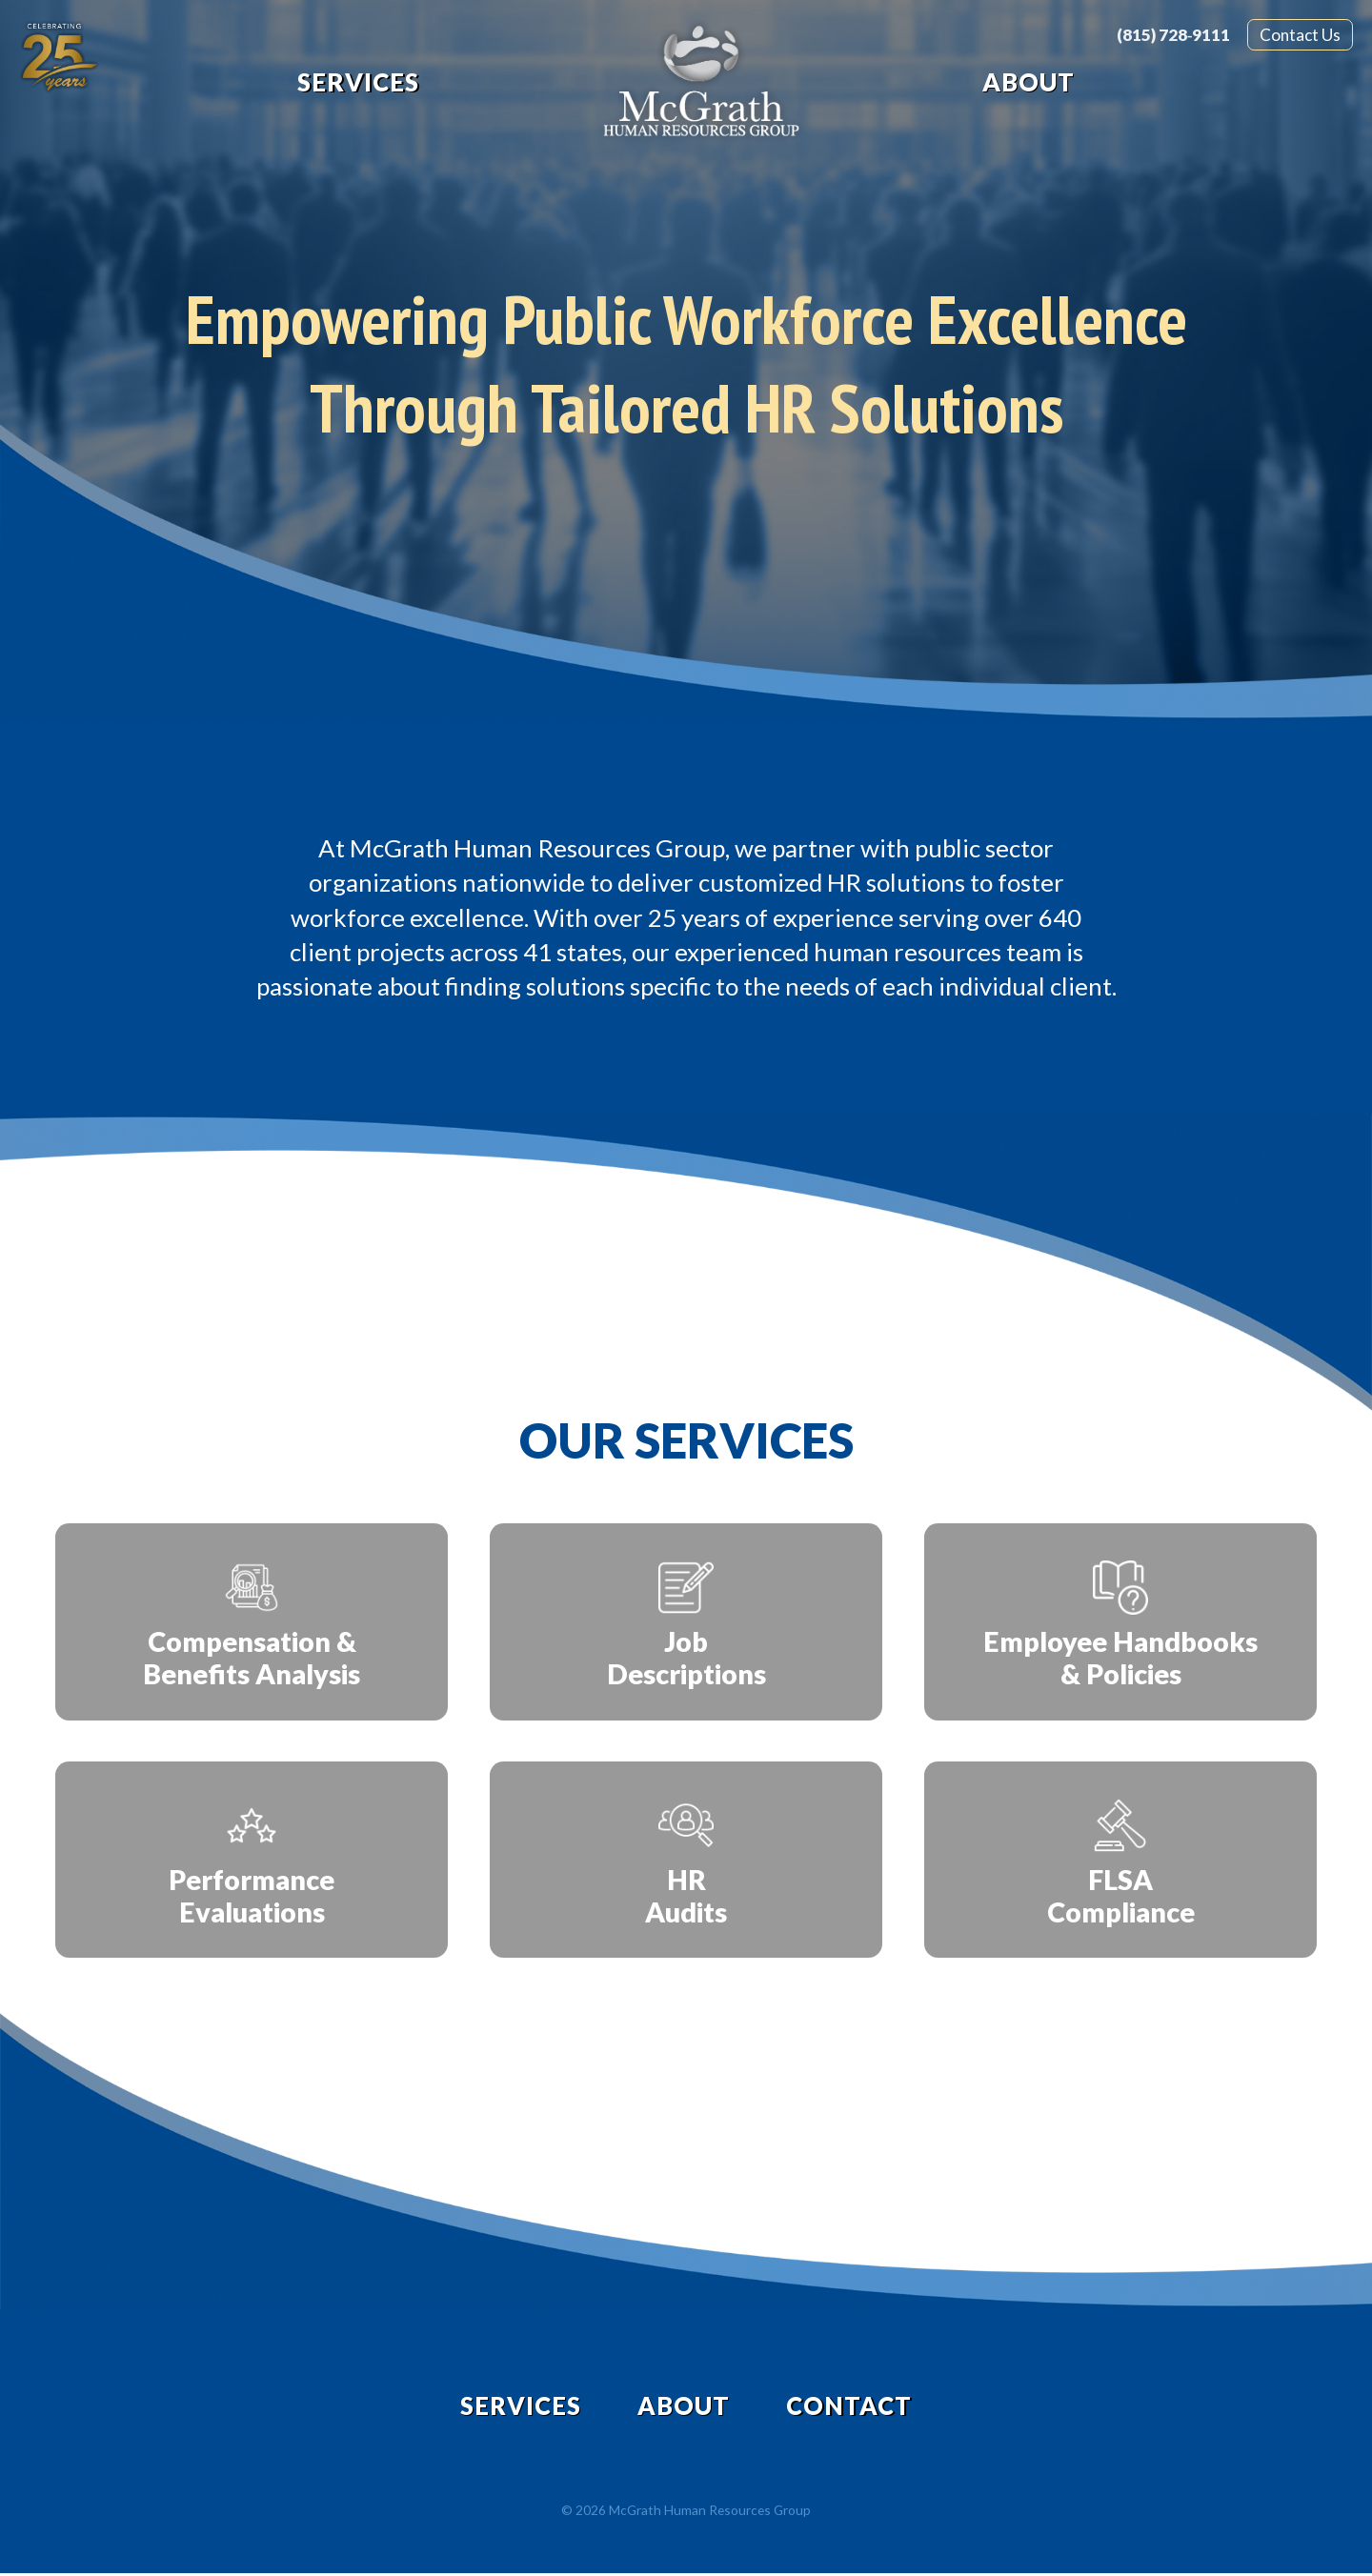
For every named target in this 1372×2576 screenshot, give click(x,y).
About (1028, 82)
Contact (851, 2407)
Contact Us (1300, 35)
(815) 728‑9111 (1174, 35)
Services (358, 82)
